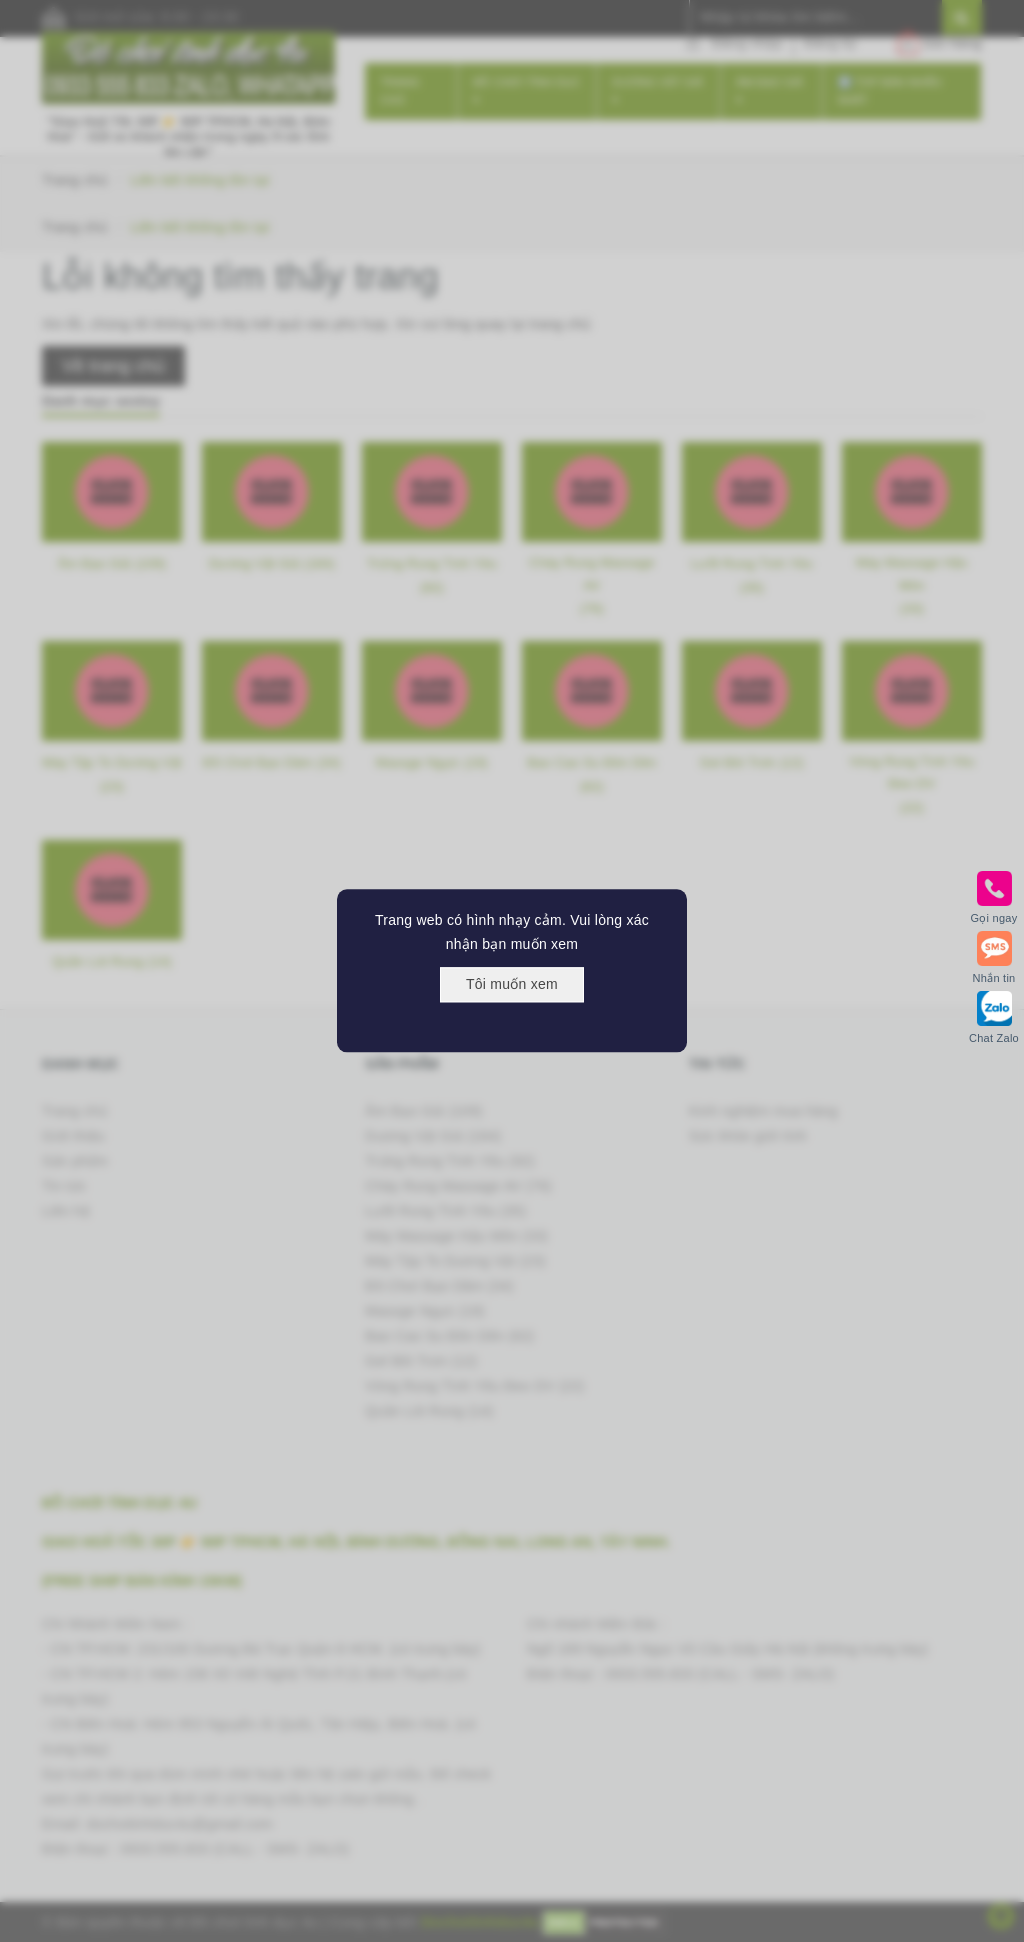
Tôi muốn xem (512, 984)
